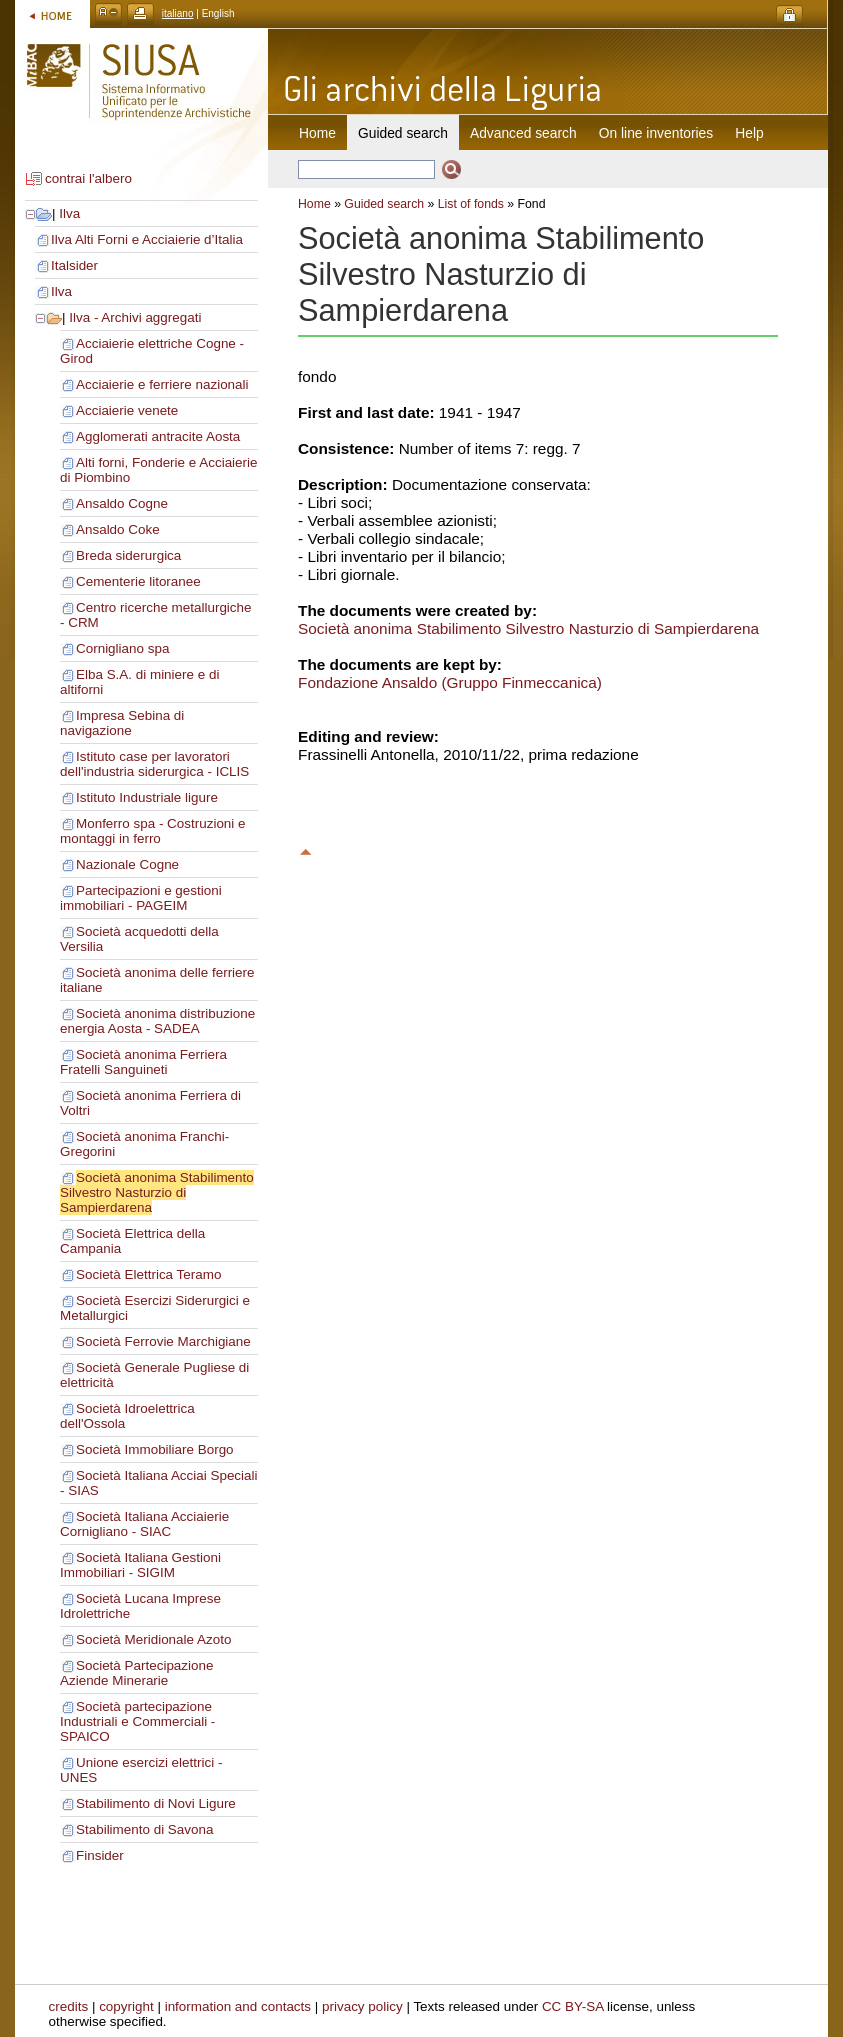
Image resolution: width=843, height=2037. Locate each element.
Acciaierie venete (127, 410)
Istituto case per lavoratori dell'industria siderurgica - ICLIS (154, 764)
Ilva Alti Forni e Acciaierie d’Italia (147, 239)
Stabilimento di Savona (144, 1829)
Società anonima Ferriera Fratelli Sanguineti (143, 1062)
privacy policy (362, 2006)
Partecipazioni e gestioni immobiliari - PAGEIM (141, 898)
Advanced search (523, 133)
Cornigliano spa (122, 648)
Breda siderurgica (128, 555)
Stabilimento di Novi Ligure (156, 1803)
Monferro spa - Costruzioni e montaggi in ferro (153, 831)
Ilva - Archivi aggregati (135, 317)
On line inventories (656, 133)
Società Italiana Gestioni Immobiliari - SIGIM (140, 1565)
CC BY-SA (573, 2006)
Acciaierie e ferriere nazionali (162, 384)
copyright (126, 2006)
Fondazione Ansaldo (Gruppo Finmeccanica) (450, 682)
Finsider (100, 1855)
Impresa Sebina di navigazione (122, 723)
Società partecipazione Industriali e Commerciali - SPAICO (137, 1721)
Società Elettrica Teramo (148, 1274)
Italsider (74, 265)
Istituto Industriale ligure (147, 797)
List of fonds (471, 204)
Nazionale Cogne (127, 864)
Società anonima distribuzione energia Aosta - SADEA (157, 1021)
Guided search (384, 204)
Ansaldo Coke (118, 529)
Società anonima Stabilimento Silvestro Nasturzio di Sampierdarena (157, 1192)
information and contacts (238, 2006)
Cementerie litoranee (138, 581)
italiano (178, 13)
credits (69, 2006)
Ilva (69, 213)
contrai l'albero (88, 178)
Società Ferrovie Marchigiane (163, 1341)
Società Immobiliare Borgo (155, 1449)
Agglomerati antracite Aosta (158, 436)
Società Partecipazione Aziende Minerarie (136, 1673)
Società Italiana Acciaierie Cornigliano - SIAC (144, 1524)
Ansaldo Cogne (122, 503)
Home (317, 133)
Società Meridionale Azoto (153, 1639)
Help (749, 133)
